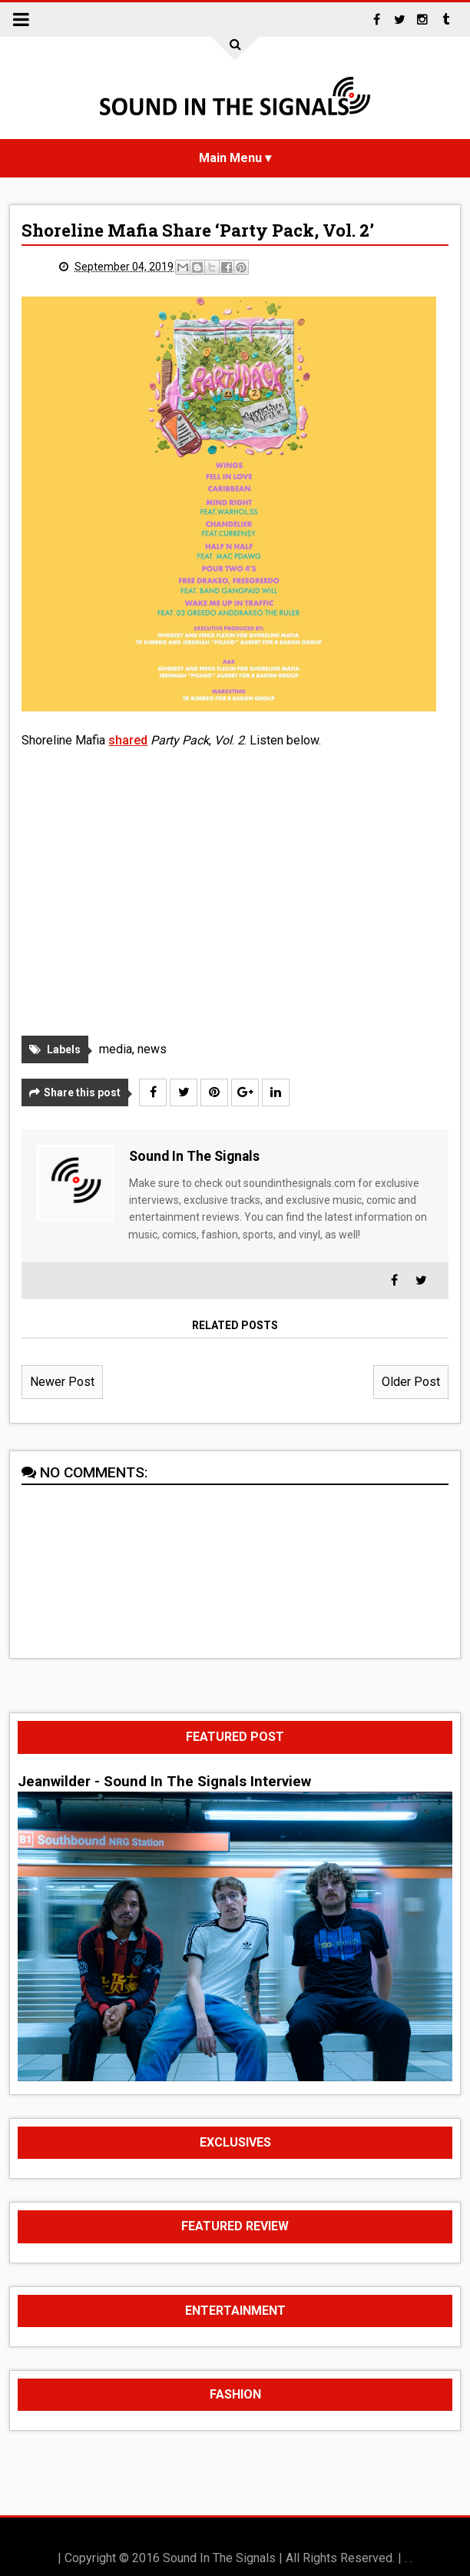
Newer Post (62, 1381)
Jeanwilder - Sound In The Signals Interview (164, 1781)
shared (127, 740)
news (152, 1049)
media (115, 1049)
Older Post (411, 1381)
